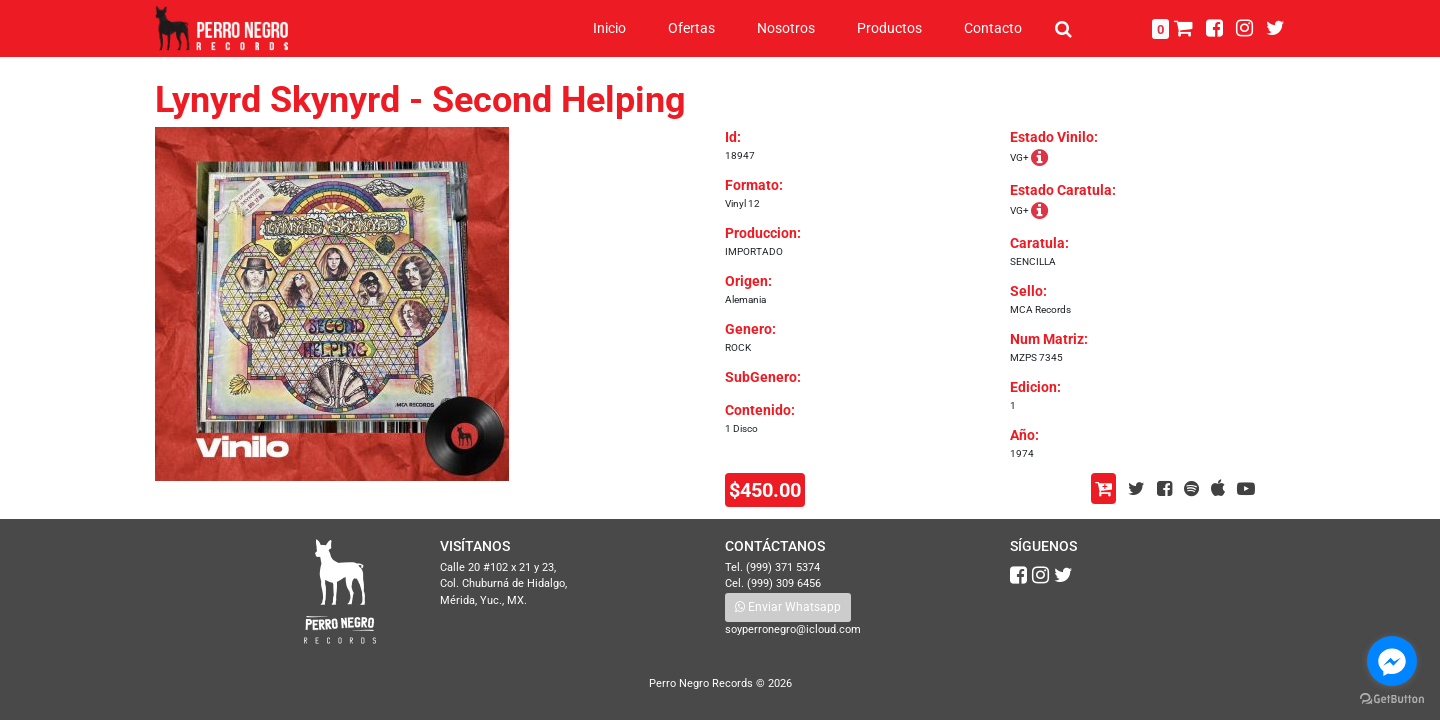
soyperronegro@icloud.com (793, 629)
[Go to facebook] (1392, 661)
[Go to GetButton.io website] (1392, 699)
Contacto (993, 28)
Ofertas (691, 28)
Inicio (609, 28)
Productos (889, 28)
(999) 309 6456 (784, 583)
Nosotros (786, 28)
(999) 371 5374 (783, 567)
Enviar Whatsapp (788, 607)
